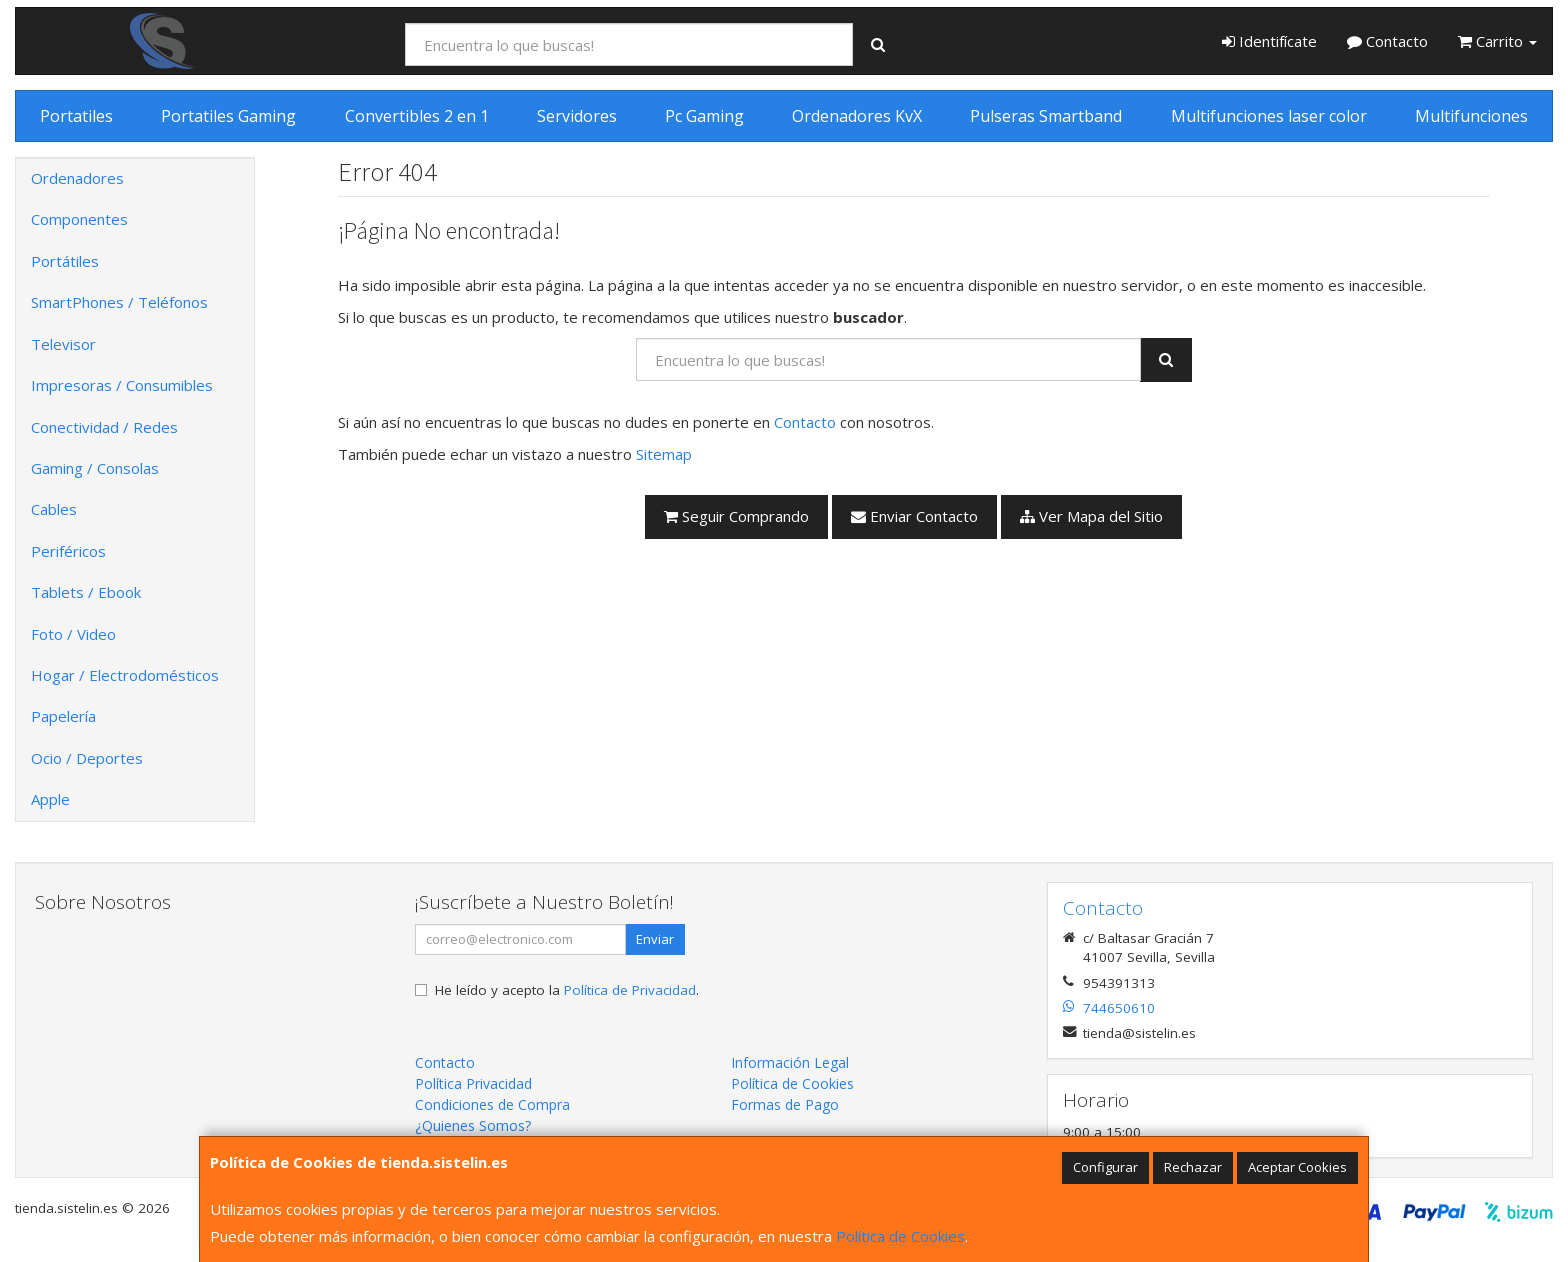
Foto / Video (73, 634)
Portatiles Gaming (228, 116)
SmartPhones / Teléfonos (119, 302)
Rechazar (1193, 1167)
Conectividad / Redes (104, 427)
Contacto (1387, 41)
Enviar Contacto (914, 516)
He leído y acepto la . (567, 990)
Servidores (577, 116)
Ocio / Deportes (87, 758)
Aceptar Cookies (1297, 1167)
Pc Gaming (704, 116)
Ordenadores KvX (857, 116)
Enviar (655, 939)
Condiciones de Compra (492, 1104)
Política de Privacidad (630, 990)
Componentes (79, 219)
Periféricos (68, 551)
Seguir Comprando (736, 516)
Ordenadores (77, 178)
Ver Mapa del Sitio (1091, 516)
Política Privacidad (473, 1083)
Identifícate (1269, 41)
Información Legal (790, 1062)
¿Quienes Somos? (473, 1125)
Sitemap (664, 454)
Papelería (63, 716)
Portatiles (76, 116)
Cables (54, 509)
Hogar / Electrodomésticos (125, 675)
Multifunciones (1471, 116)
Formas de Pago (785, 1104)
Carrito (1497, 41)
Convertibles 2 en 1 (417, 116)
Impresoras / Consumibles (122, 385)
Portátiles (65, 261)
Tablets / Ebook (86, 592)
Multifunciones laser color (1269, 116)
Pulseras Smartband (1046, 116)
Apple (50, 799)
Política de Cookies (900, 1236)
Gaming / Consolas (95, 468)
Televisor (63, 344)
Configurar (1105, 1167)
